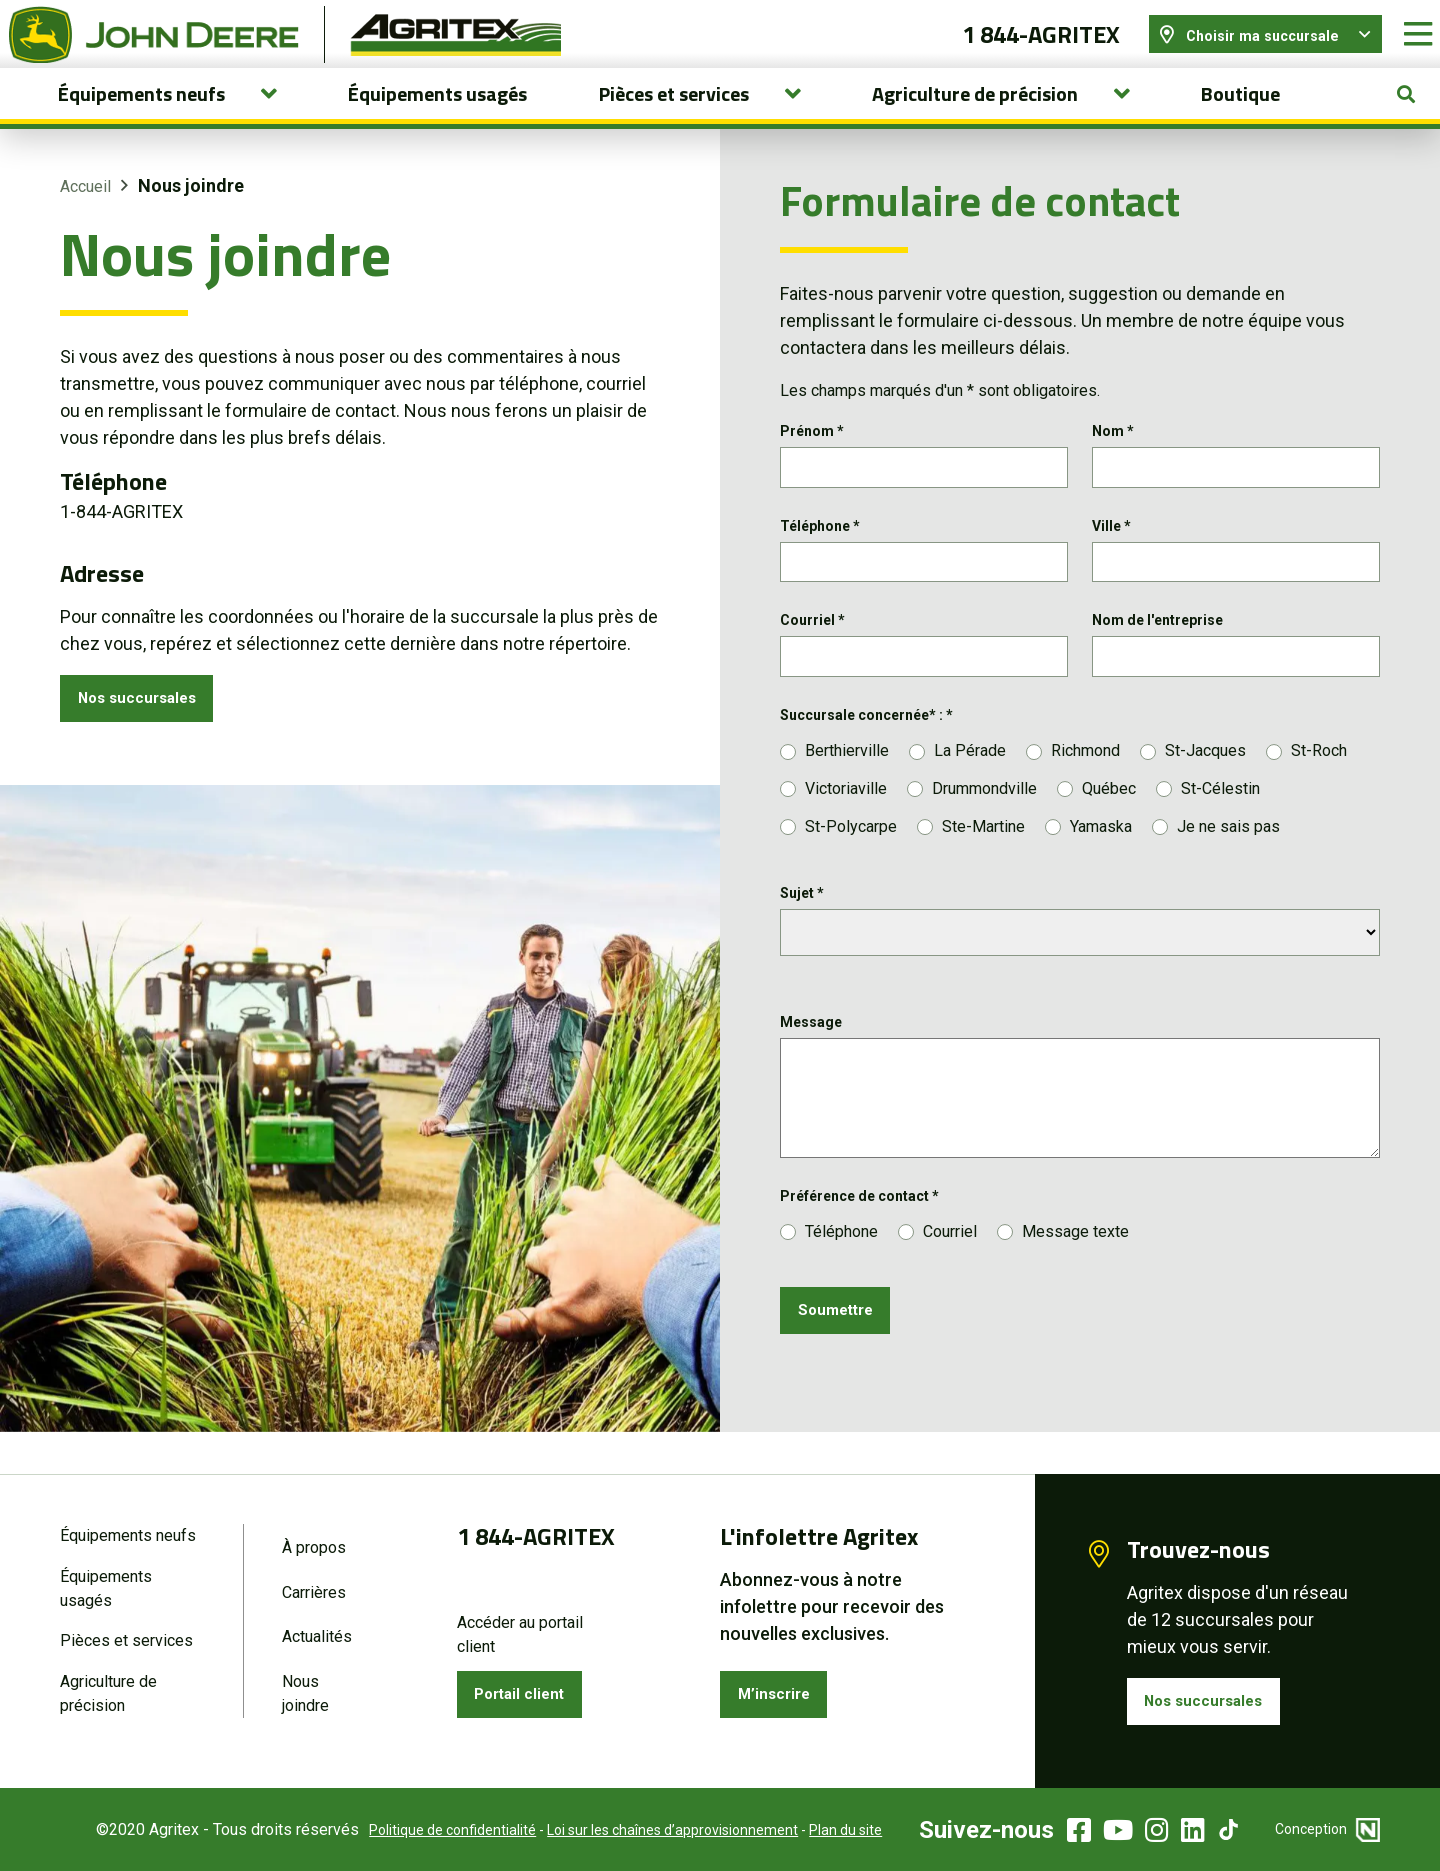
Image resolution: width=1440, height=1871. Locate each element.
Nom (1113, 458)
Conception (1327, 1829)
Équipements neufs (128, 1528)
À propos (314, 1540)
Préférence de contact (859, 1238)
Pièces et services (126, 1638)
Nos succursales (148, 728)
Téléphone (820, 558)
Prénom (812, 458)
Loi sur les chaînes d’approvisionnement (642, 1830)
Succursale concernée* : (866, 758)
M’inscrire (781, 1690)
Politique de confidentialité (422, 1830)
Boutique (1240, 120)
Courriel (812, 658)
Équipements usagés (437, 120)
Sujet (802, 935)
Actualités (317, 1634)
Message (811, 1064)
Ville (1111, 558)
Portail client (530, 1690)
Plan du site (815, 1830)
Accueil (85, 213)
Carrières (314, 1587)
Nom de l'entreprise (1157, 658)
